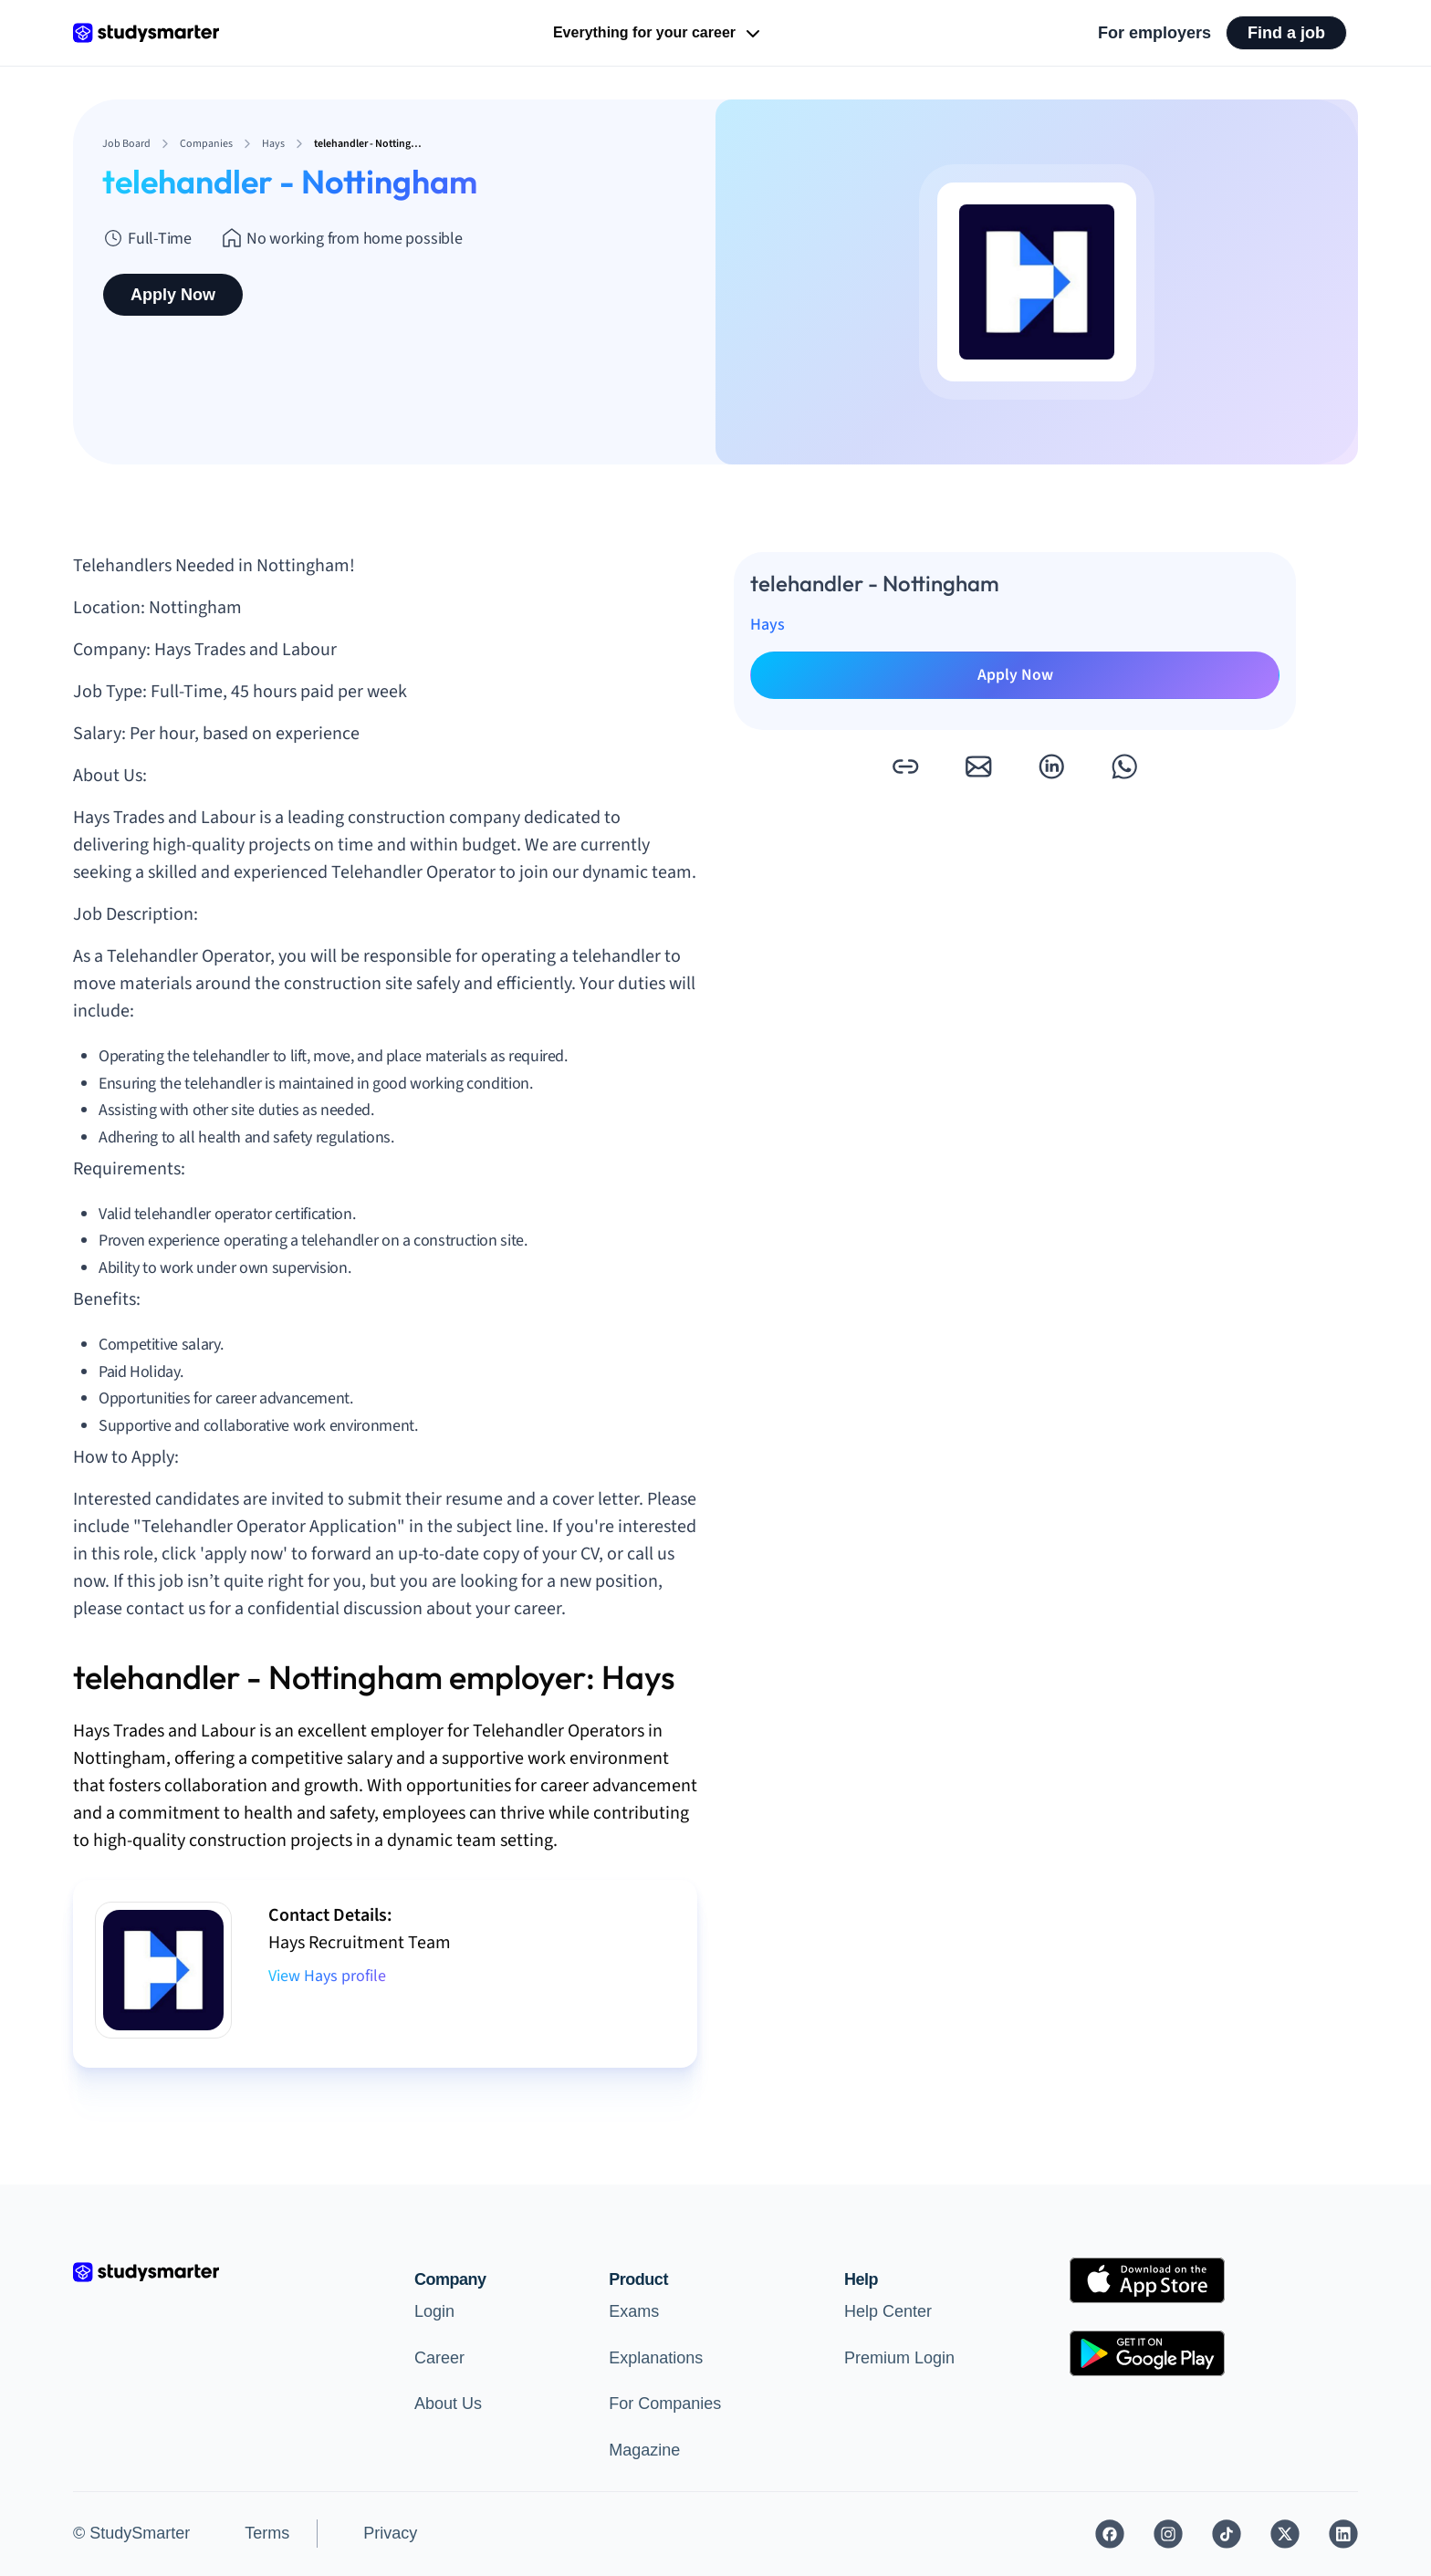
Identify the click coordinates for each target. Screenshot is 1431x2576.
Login (434, 2311)
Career (439, 2358)
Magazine (644, 2450)
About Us (448, 2403)
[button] (905, 766)
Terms (267, 2533)
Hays (767, 624)
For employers (1154, 33)
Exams (634, 2311)
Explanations (656, 2358)
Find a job (1286, 33)
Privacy (390, 2533)
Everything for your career (658, 34)
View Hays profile (327, 1976)
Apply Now (173, 295)
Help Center (888, 2311)
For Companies (665, 2403)
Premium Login (899, 2358)
